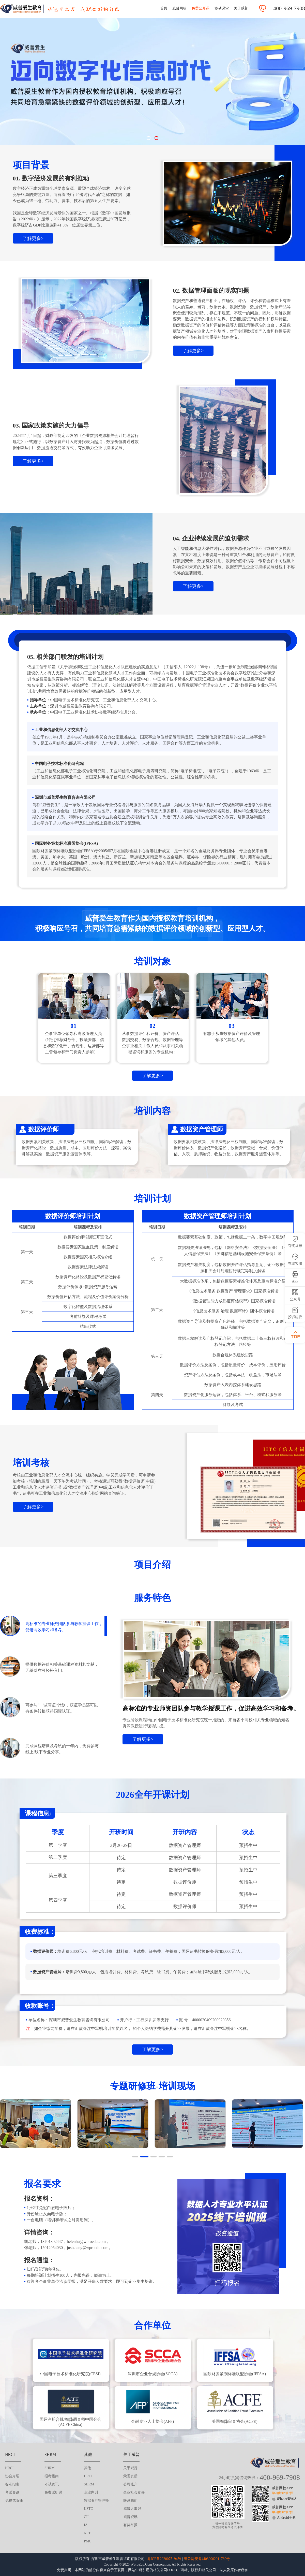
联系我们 (130, 2500)
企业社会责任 (134, 2492)
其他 (87, 2468)
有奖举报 (130, 2525)
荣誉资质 (130, 2476)
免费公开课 (200, 8)
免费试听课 (14, 2500)
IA (86, 2525)
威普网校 (179, 8)
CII (86, 2517)
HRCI (9, 2468)
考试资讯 (12, 2492)
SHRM (49, 2468)
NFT (87, 2533)
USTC (88, 2509)
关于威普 (241, 8)
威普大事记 (132, 2509)
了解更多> (33, 238)
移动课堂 (222, 8)
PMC (88, 2541)
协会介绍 (12, 2476)
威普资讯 (130, 2517)
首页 (163, 8)
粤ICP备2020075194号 (164, 2559)
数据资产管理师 (96, 2500)
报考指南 (51, 2476)
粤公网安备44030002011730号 (207, 2559)
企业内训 (91, 2492)
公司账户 (130, 2484)
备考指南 (12, 2484)
